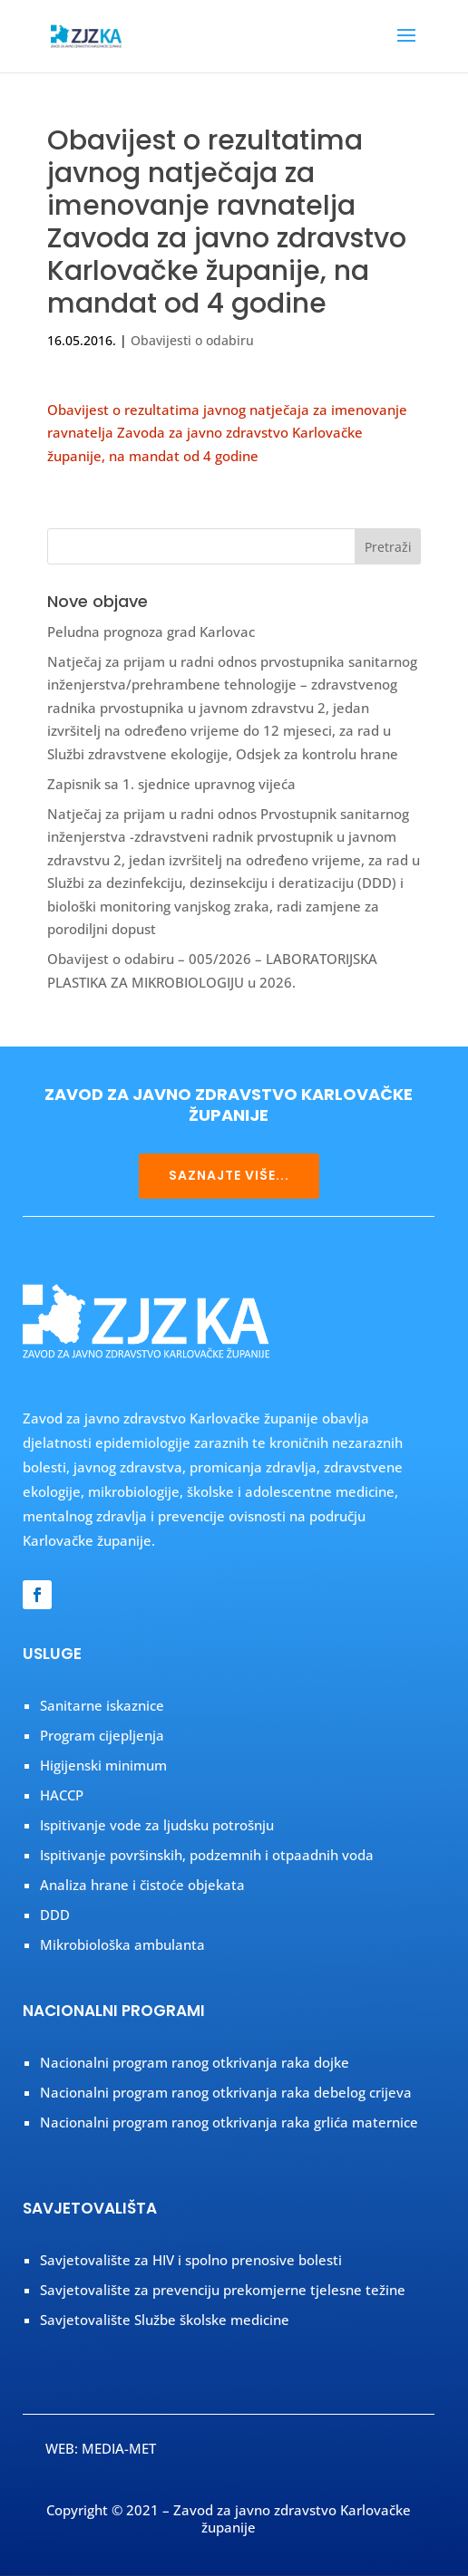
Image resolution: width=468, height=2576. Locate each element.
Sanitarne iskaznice (102, 1705)
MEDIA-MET (119, 2448)
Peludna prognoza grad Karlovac (151, 631)
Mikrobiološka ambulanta (122, 1944)
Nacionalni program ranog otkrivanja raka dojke (194, 2062)
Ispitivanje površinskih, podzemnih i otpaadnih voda (207, 1855)
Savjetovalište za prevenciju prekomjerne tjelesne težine (222, 2290)
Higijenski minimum (103, 1765)
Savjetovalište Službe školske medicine (164, 2320)
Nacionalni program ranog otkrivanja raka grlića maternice (229, 2122)
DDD (55, 1914)
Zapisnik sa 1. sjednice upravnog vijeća (171, 784)
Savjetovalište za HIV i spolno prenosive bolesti (191, 2260)
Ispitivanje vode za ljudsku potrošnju (157, 1825)
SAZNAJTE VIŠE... (229, 1175)
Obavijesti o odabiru (192, 340)
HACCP (61, 1795)
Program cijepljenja (102, 1735)
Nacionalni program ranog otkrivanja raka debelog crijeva (226, 2092)
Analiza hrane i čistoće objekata (142, 1885)
